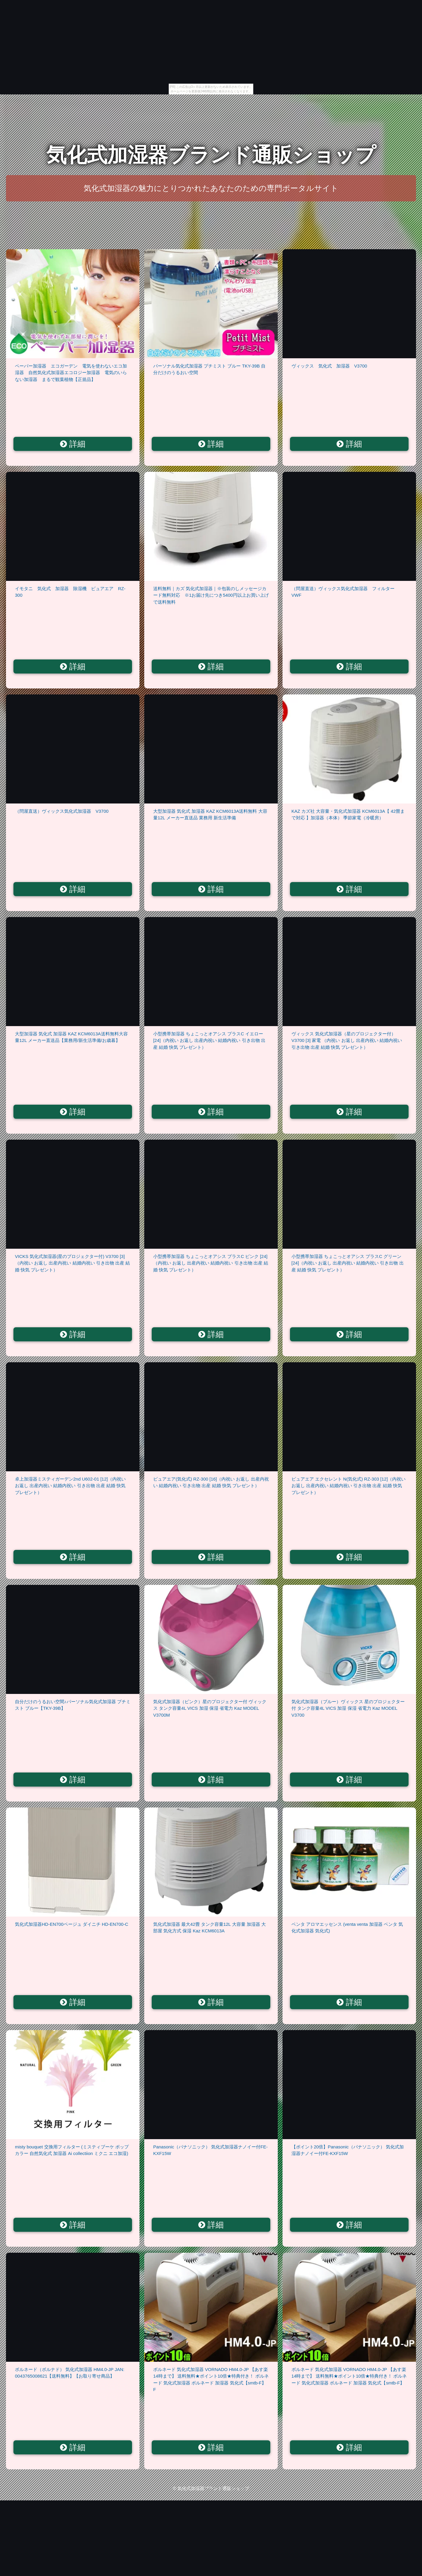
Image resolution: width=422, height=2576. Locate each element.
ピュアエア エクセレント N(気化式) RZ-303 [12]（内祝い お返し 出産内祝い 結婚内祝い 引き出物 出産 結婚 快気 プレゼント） (348, 1485)
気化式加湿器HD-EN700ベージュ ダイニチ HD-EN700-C (71, 1924)
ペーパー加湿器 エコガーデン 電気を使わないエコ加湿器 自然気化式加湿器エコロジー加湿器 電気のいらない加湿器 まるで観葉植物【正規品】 (71, 372)
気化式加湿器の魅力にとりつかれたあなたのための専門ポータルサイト (211, 188)
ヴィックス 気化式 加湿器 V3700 (329, 365)
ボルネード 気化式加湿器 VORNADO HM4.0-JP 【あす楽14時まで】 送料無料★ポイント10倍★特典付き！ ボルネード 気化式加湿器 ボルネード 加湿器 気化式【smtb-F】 (349, 2376)
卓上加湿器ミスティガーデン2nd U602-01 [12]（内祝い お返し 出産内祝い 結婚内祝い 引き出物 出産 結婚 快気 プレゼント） (70, 1485)
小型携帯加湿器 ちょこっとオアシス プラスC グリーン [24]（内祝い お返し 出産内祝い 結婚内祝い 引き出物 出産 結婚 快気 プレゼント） (347, 1263)
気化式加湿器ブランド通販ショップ (211, 155)
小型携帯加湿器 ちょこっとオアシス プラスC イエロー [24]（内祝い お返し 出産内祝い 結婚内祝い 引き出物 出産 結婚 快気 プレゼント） (209, 1040)
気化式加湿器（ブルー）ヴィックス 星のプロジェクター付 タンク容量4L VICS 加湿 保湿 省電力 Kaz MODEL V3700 (348, 1708)
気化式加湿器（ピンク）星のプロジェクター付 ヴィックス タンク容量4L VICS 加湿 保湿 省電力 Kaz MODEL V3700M (209, 1708)
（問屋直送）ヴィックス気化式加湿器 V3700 (61, 811)
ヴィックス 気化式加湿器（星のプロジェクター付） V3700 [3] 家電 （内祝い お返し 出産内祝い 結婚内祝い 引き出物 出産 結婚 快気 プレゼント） (346, 1040)
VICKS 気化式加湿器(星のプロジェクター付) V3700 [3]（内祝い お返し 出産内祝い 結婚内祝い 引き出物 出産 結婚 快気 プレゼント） (72, 1263)
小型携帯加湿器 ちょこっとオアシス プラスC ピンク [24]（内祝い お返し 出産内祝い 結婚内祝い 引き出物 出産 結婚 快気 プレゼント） (210, 1263)
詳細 (72, 444)
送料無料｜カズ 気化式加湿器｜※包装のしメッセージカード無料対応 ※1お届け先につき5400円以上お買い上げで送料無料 (211, 595)
